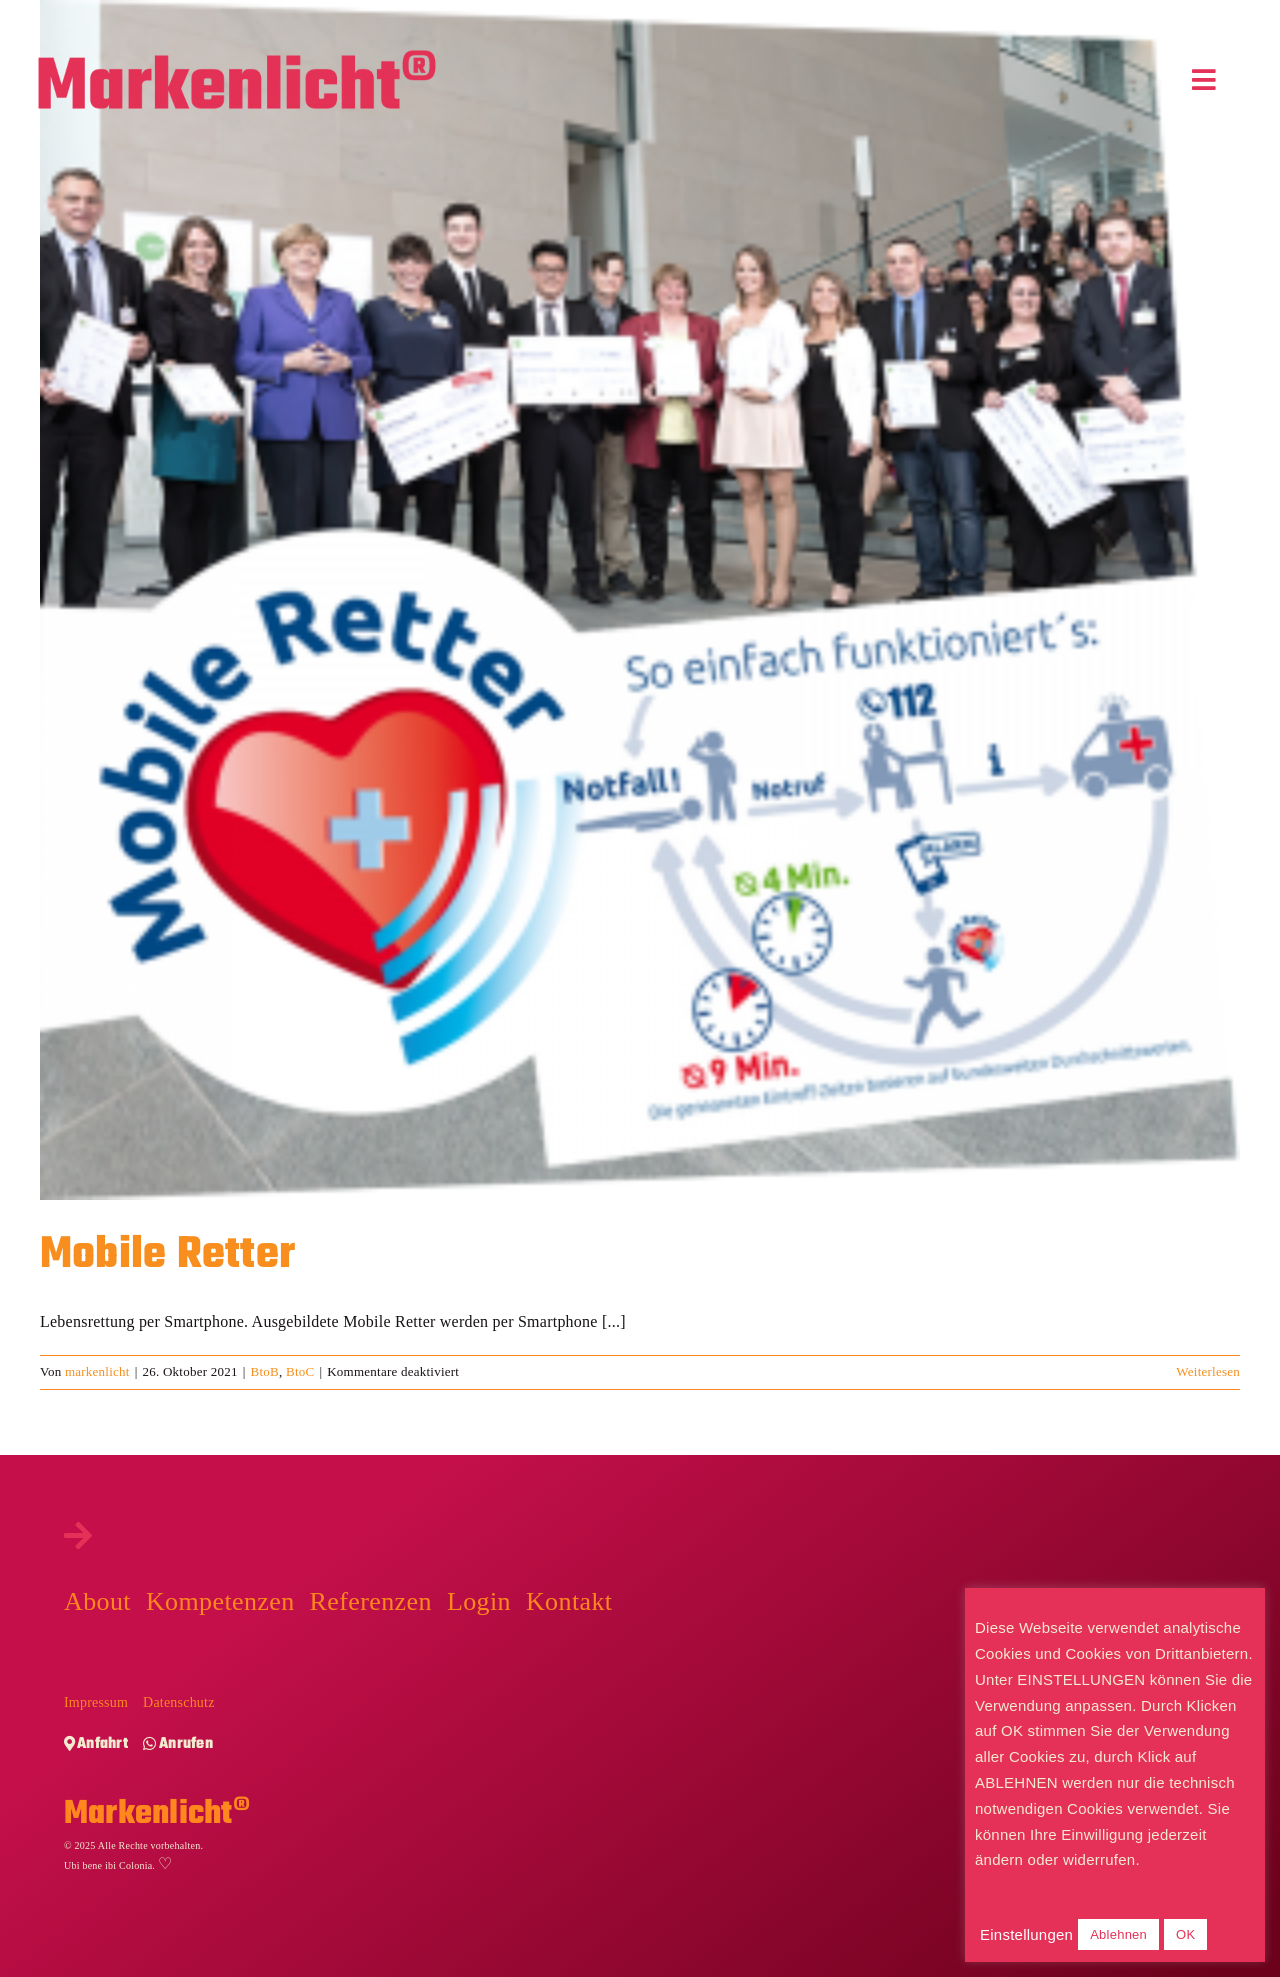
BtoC (300, 1371)
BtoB (265, 1371)
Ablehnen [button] (1118, 1934)
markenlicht (97, 1371)
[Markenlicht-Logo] (237, 57)
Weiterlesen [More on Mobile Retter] (1208, 1371)
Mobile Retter (167, 1255)
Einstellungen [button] (1026, 1934)
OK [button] (1185, 1934)
